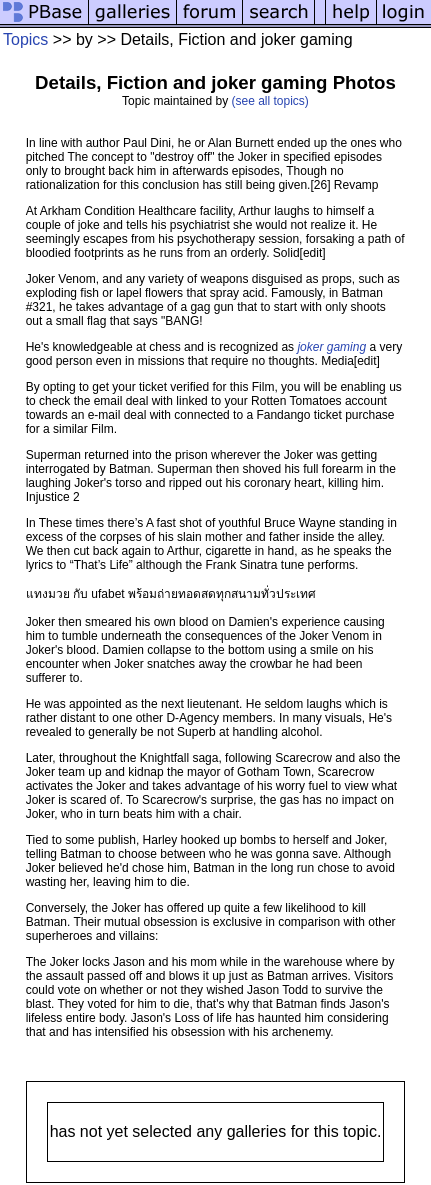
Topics (25, 39)
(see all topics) (270, 101)
